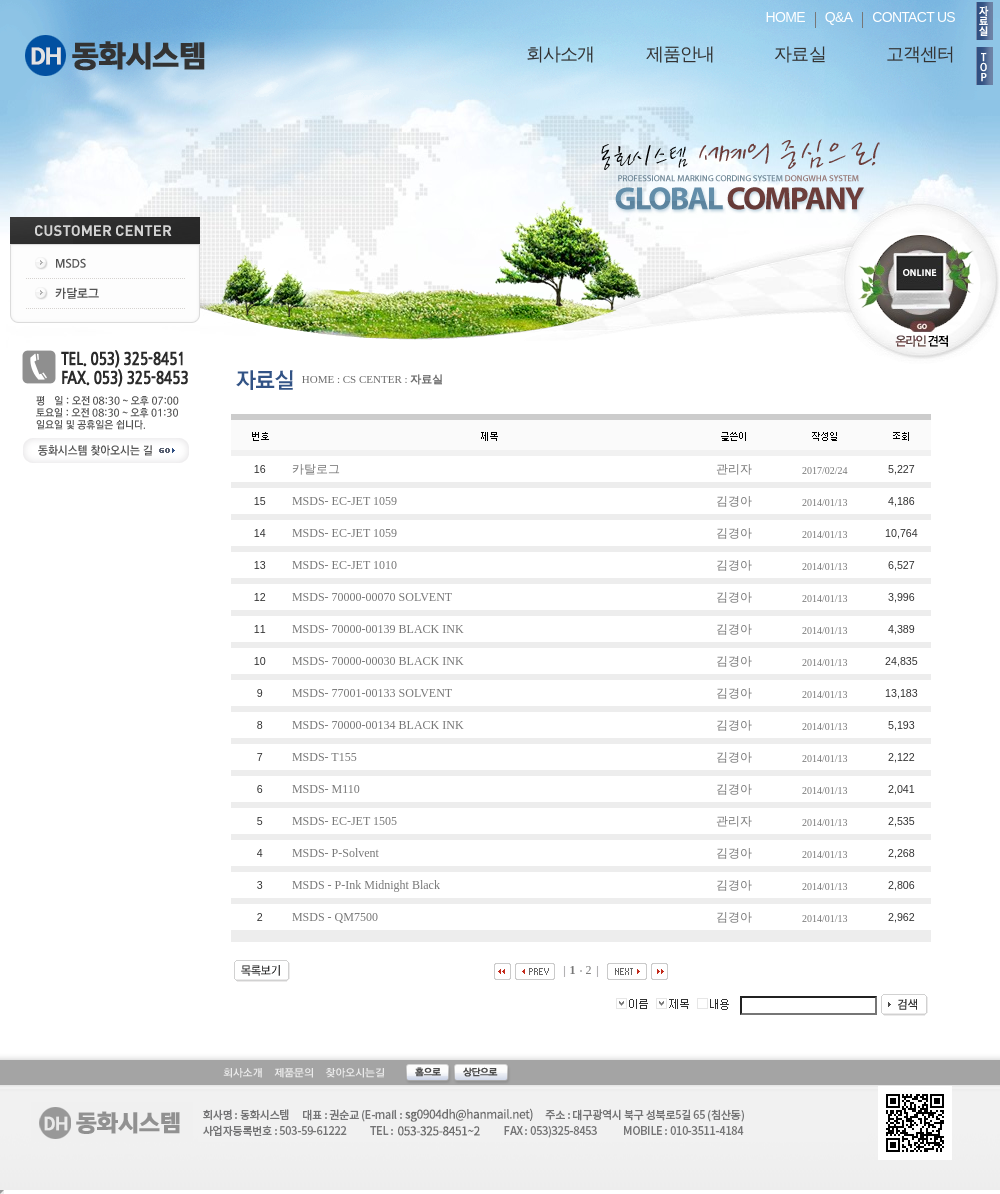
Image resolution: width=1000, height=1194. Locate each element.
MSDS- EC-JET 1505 (346, 821)
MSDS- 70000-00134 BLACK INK (379, 725)
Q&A (838, 17)
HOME (785, 17)
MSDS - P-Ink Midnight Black (367, 885)
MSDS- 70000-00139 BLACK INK (379, 629)
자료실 (799, 54)
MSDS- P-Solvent (337, 853)
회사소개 (560, 54)
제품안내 (680, 54)
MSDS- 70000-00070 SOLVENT (373, 597)
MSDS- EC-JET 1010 (346, 565)
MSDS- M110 (327, 789)
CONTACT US (913, 17)
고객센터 (920, 54)
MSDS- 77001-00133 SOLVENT (373, 693)
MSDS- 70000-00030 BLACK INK (379, 661)
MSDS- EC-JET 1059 (346, 501)
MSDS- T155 (326, 757)
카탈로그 (317, 469)
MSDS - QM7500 (336, 917)
